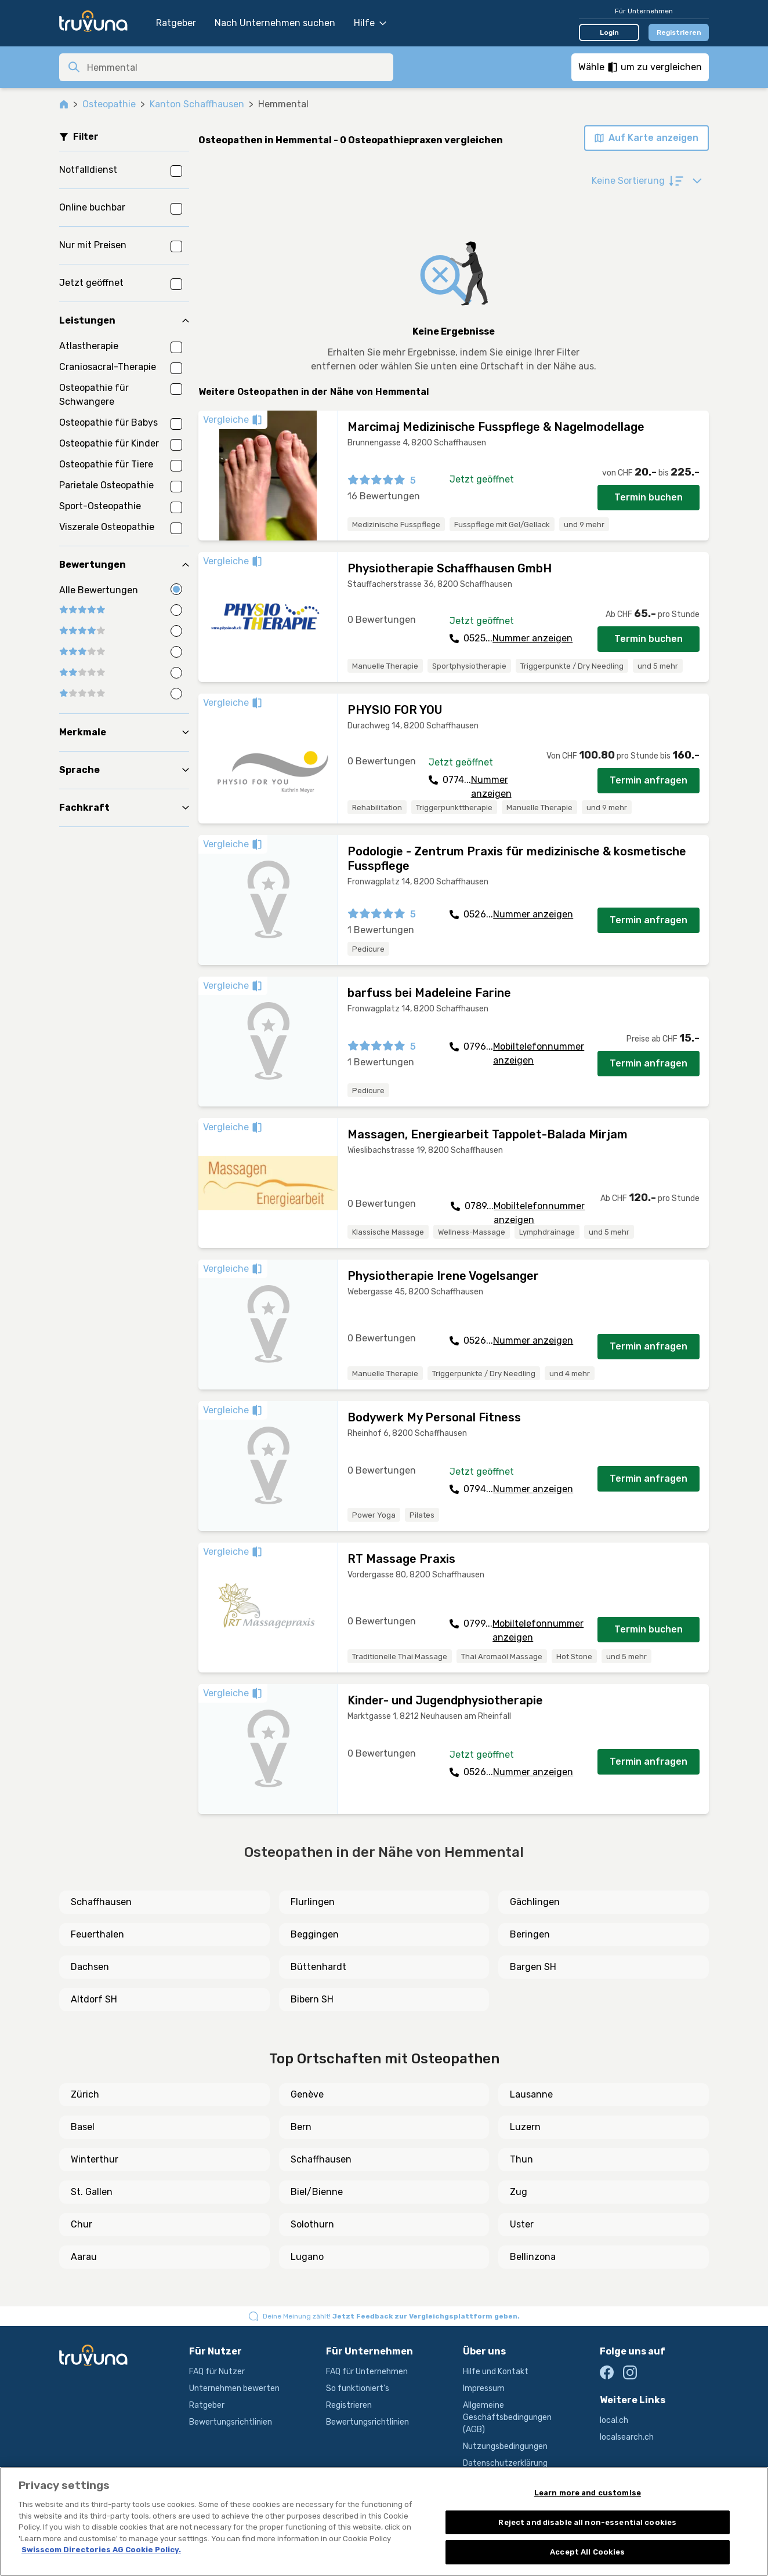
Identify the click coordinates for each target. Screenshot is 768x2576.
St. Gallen (92, 2191)
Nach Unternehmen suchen (275, 22)
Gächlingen (535, 1901)
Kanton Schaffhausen (197, 104)
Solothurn (312, 2224)
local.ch (614, 2420)
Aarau (84, 2256)
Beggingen (315, 1934)
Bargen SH (533, 1966)
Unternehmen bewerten (234, 2388)
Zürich (85, 2094)
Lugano (307, 2256)
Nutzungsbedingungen (505, 2446)
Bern (301, 2126)
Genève (307, 2094)
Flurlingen (313, 1901)
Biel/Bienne (317, 2191)
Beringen (530, 1934)
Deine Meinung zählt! (391, 2316)
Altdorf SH (94, 1999)
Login (609, 32)
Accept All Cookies (587, 2552)
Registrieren (679, 32)
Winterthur (94, 2159)
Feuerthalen (97, 1934)
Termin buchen (648, 497)
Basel (83, 2126)
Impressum (484, 2388)
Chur (81, 2224)
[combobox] (236, 67)
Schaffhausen (101, 1901)
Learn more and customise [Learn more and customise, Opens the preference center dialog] (587, 2492)
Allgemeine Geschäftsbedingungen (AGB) (507, 2417)
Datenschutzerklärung (505, 2463)
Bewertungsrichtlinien (230, 2422)
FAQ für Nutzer (217, 2372)
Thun (521, 2159)
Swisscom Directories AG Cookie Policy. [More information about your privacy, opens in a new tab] (101, 2549)
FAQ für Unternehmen (367, 2372)
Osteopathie (109, 104)
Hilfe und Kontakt (495, 2372)
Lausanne (531, 2094)
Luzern (525, 2126)
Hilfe (370, 22)
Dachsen (90, 1966)
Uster (522, 2224)
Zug (518, 2191)
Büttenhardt (318, 1966)
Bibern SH (312, 1999)
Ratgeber (176, 22)
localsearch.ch (627, 2437)
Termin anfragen (648, 780)
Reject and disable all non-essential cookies (587, 2522)
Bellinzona (533, 2256)
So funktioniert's (357, 2388)
